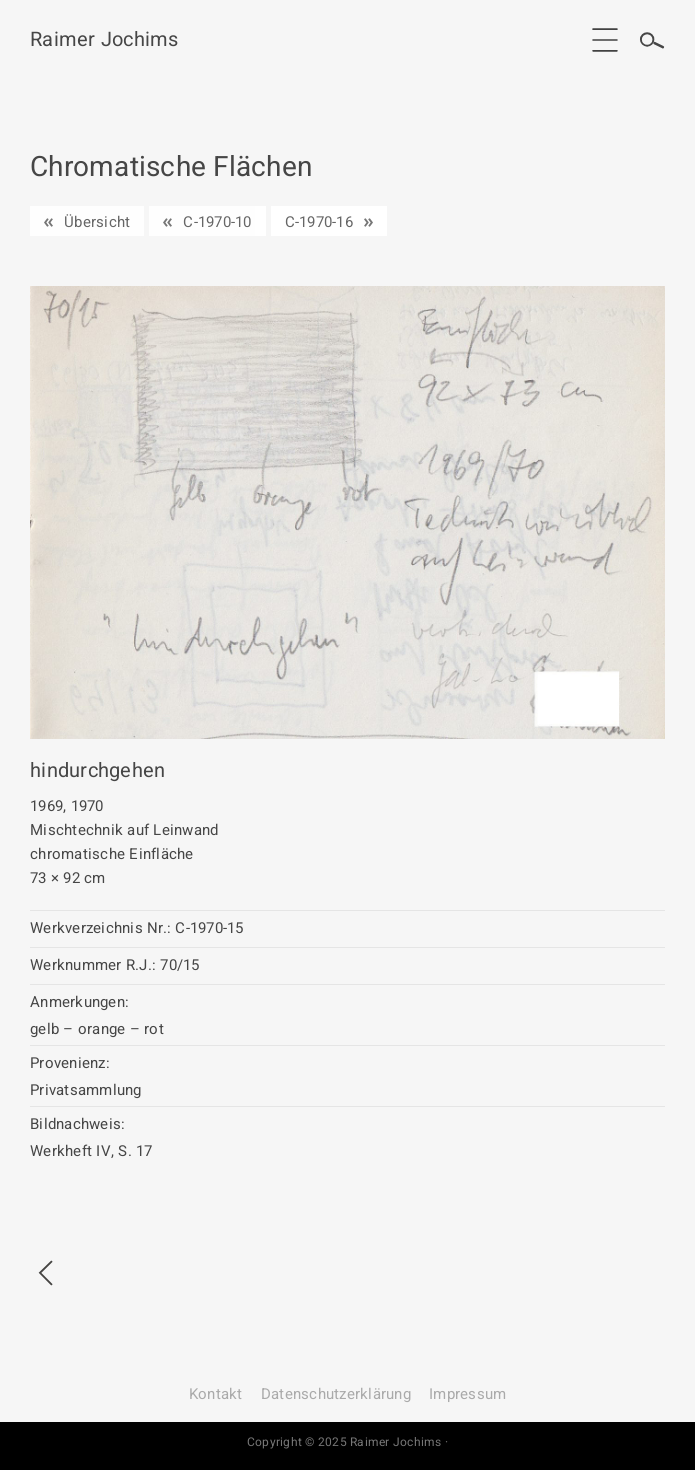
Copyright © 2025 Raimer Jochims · (347, 1442)
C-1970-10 (217, 222)
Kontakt (216, 1394)
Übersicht (97, 222)
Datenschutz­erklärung (336, 1394)
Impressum (467, 1394)
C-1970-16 (319, 222)
